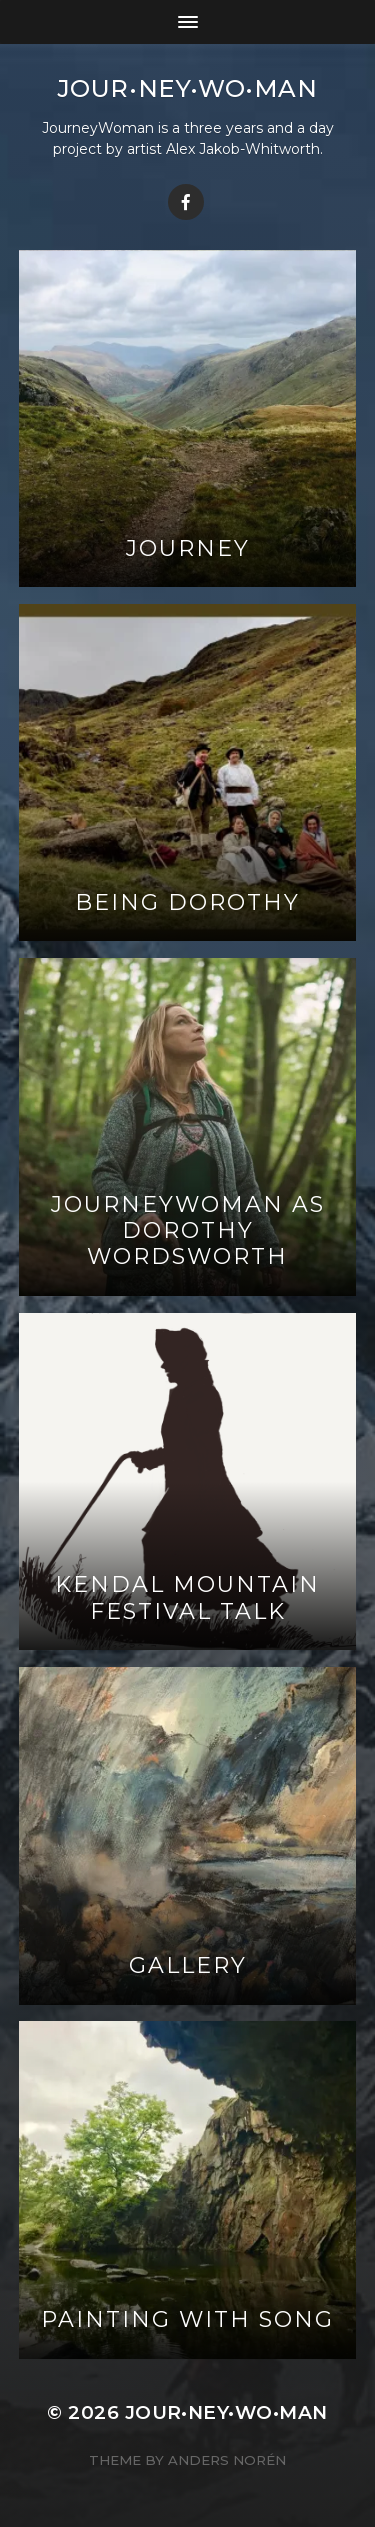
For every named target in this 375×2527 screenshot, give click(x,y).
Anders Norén (227, 2460)
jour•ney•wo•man (188, 88)
